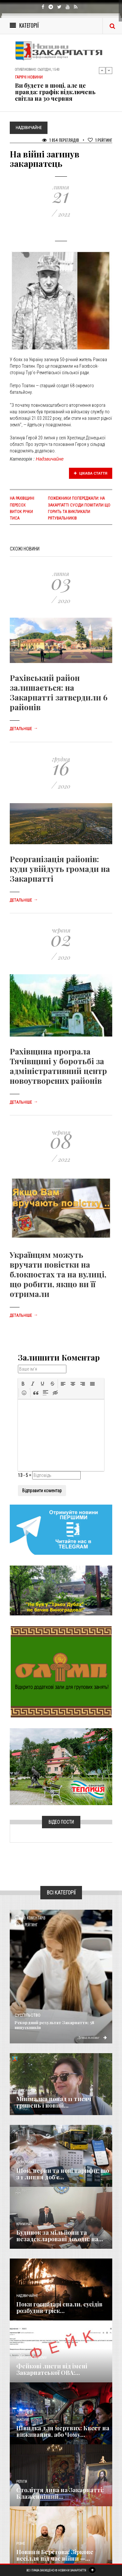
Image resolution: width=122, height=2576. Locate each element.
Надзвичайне (50, 459)
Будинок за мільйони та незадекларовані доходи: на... (59, 2236)
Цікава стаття (91, 473)
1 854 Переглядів (60, 140)
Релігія (21, 2481)
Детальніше (24, 729)
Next (109, 70)
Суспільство (27, 2015)
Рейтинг (100, 140)
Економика (25, 2162)
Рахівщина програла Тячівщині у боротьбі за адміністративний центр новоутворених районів (58, 1066)
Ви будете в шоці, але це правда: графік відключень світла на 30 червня (55, 91)
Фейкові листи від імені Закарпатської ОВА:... (51, 2369)
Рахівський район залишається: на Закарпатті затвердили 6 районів (58, 692)
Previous (102, 70)
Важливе (22, 2419)
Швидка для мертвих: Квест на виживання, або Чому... (62, 2431)
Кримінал (24, 2224)
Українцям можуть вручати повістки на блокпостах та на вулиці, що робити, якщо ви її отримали (58, 1274)
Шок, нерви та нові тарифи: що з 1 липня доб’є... (62, 2174)
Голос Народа (26, 2090)
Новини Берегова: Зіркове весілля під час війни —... (54, 2555)
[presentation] (23, 1383)
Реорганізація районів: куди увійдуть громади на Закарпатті (60, 869)
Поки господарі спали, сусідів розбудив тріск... (59, 2307)
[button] (23, 1384)
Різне (20, 2543)
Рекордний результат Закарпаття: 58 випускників (54, 2025)
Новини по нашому (31, 2358)
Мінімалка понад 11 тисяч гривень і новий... (53, 2102)
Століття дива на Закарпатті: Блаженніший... (60, 2493)
